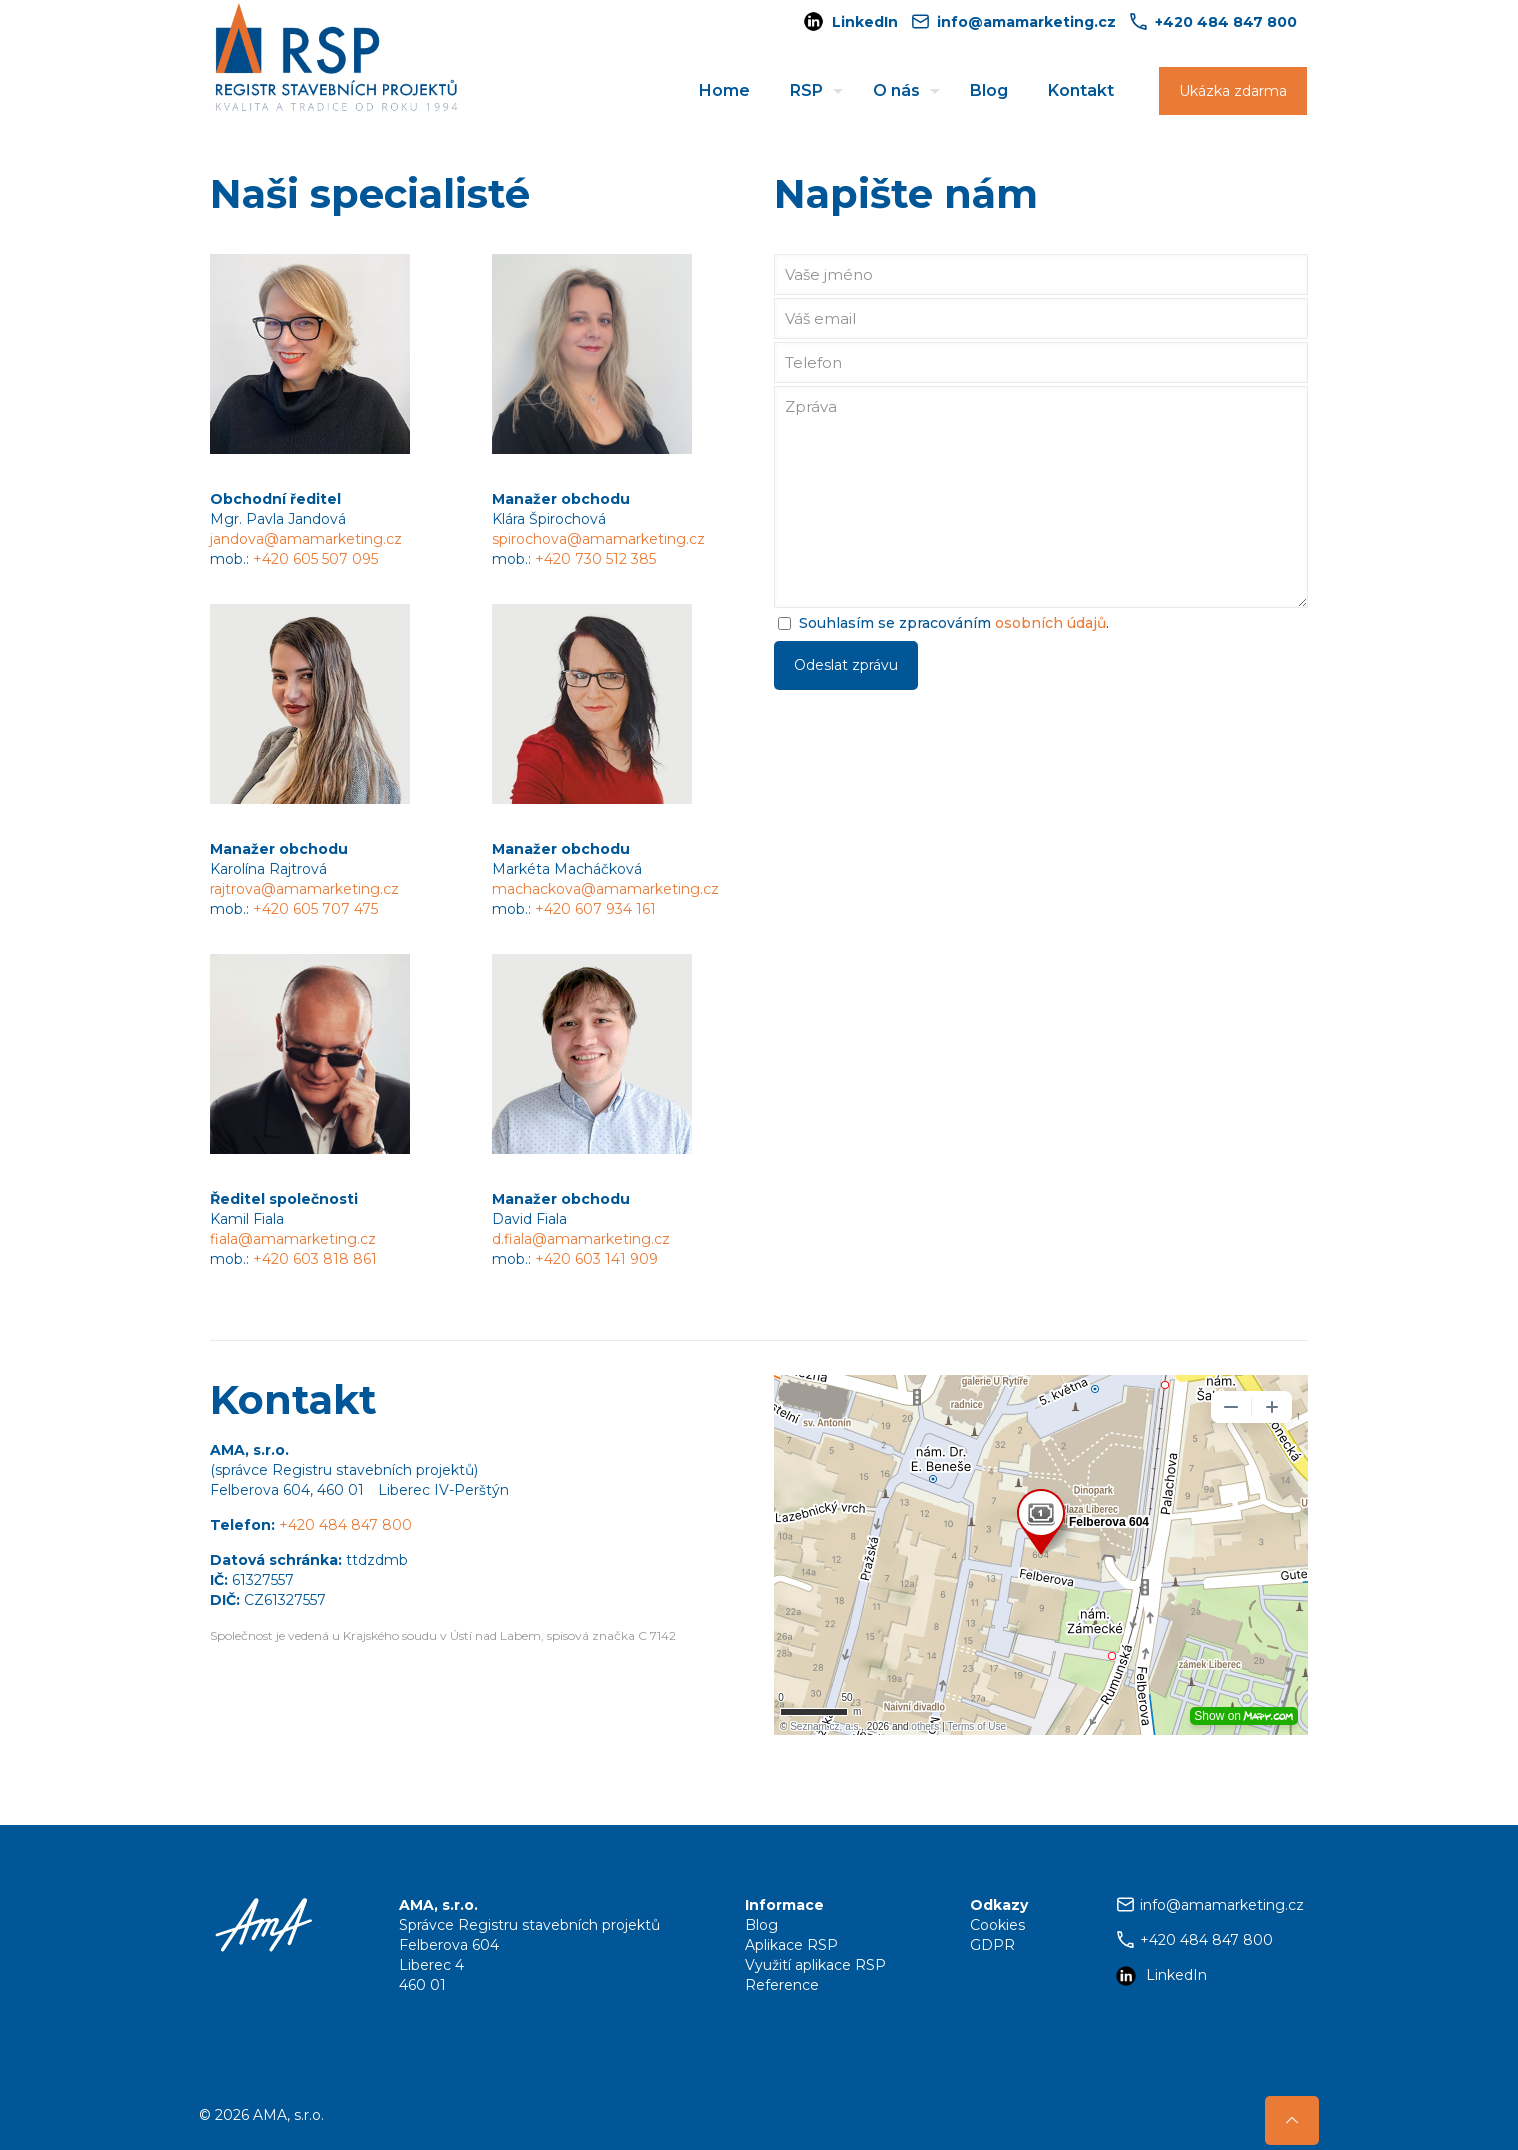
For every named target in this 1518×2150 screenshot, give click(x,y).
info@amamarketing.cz (1222, 1905)
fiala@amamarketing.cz (293, 1239)
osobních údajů (1050, 623)
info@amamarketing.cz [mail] (1026, 22)
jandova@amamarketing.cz (306, 539)
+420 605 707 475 (315, 909)
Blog (761, 1925)
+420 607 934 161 (595, 909)
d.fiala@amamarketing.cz (581, 1239)
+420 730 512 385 (595, 559)
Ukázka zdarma (1233, 91)
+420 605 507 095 (315, 559)
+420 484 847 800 (345, 1525)
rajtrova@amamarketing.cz (304, 889)
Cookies (997, 1925)
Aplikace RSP (791, 1945)
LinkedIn (865, 22)
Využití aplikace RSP (815, 1965)
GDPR (992, 1945)
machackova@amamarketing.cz (605, 889)
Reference (782, 1985)
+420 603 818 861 (315, 1259)
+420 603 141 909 (596, 1259)
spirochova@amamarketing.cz (598, 539)
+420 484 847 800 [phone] (1226, 22)
